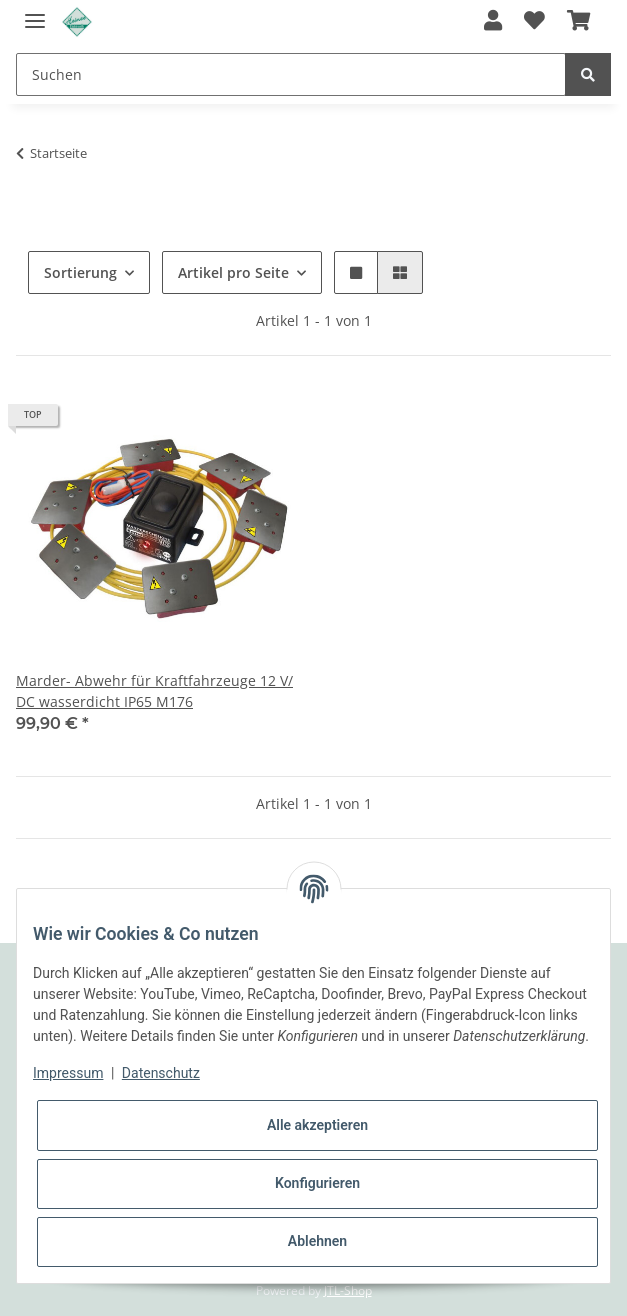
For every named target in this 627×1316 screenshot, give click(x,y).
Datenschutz (161, 1073)
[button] (492, 22)
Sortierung (80, 272)
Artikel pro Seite (233, 272)
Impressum (68, 1073)
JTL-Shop (348, 1290)
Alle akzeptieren (317, 1125)
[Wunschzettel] (534, 22)
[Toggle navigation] (35, 12)
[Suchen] (291, 74)
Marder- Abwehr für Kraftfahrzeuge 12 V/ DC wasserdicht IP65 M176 (154, 691)
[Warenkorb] (578, 22)
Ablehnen (317, 1241)
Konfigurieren (317, 1183)
